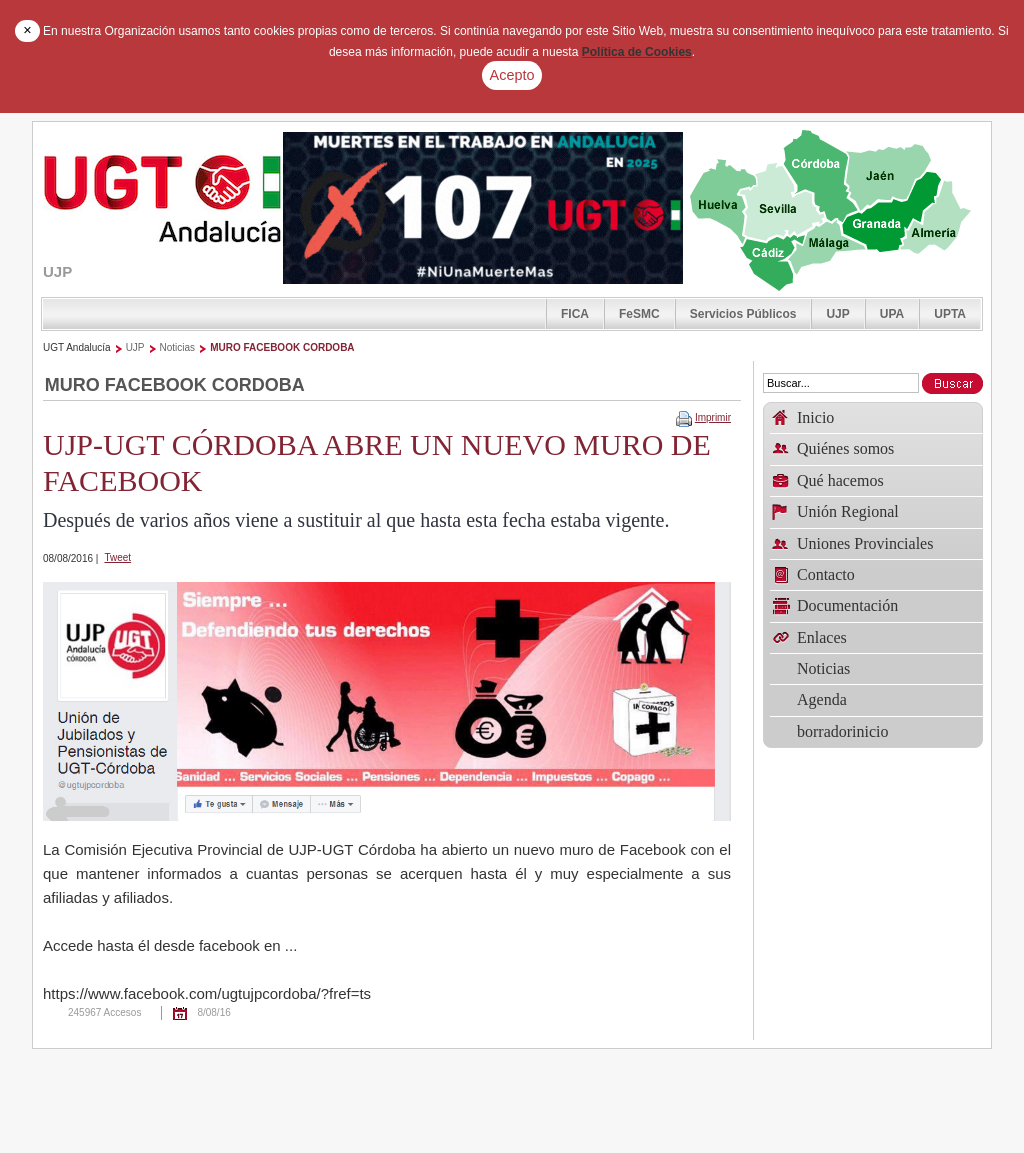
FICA (575, 314)
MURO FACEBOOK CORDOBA (282, 347)
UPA (892, 314)
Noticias (178, 347)
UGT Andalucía (77, 347)
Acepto (512, 75)
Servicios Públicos (743, 314)
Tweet (117, 557)
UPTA (950, 314)
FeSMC (639, 314)
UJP (837, 314)
